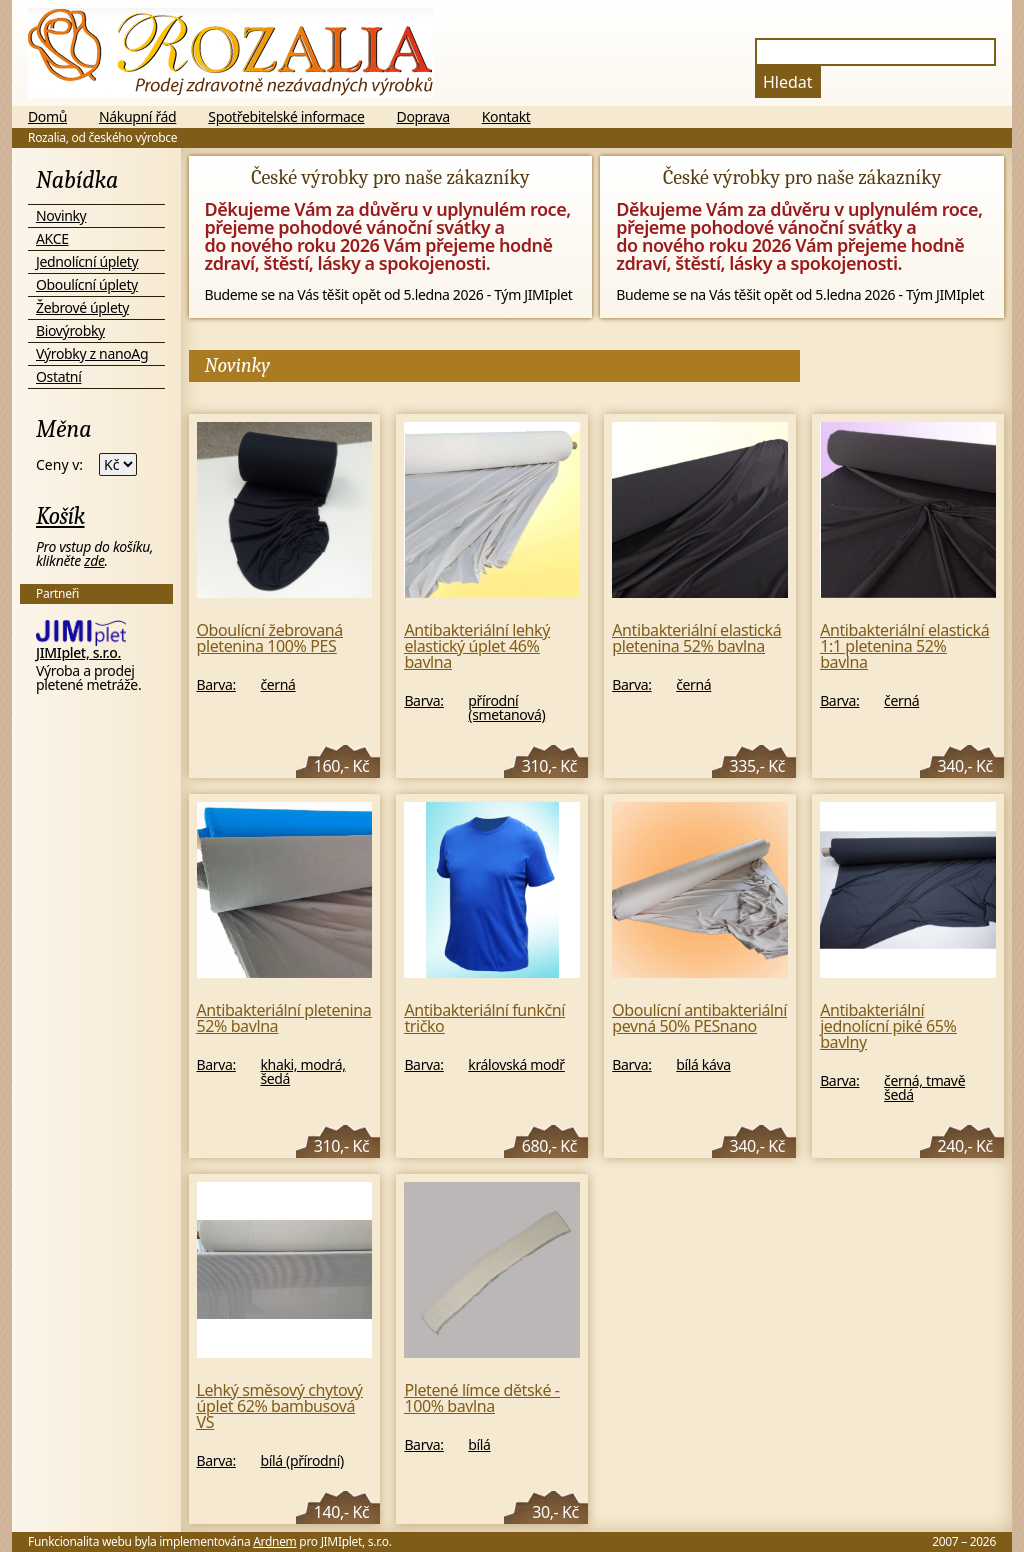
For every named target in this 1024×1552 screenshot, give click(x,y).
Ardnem (274, 1541)
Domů (47, 117)
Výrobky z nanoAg (92, 353)
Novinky (61, 215)
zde (94, 560)
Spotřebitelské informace (286, 117)
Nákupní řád (137, 117)
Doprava (423, 117)
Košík (60, 516)
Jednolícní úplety (87, 261)
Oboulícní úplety (87, 284)
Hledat (788, 82)
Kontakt (506, 117)
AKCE (52, 238)
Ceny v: (59, 465)
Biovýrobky (70, 330)
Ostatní (58, 376)
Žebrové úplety (82, 307)
